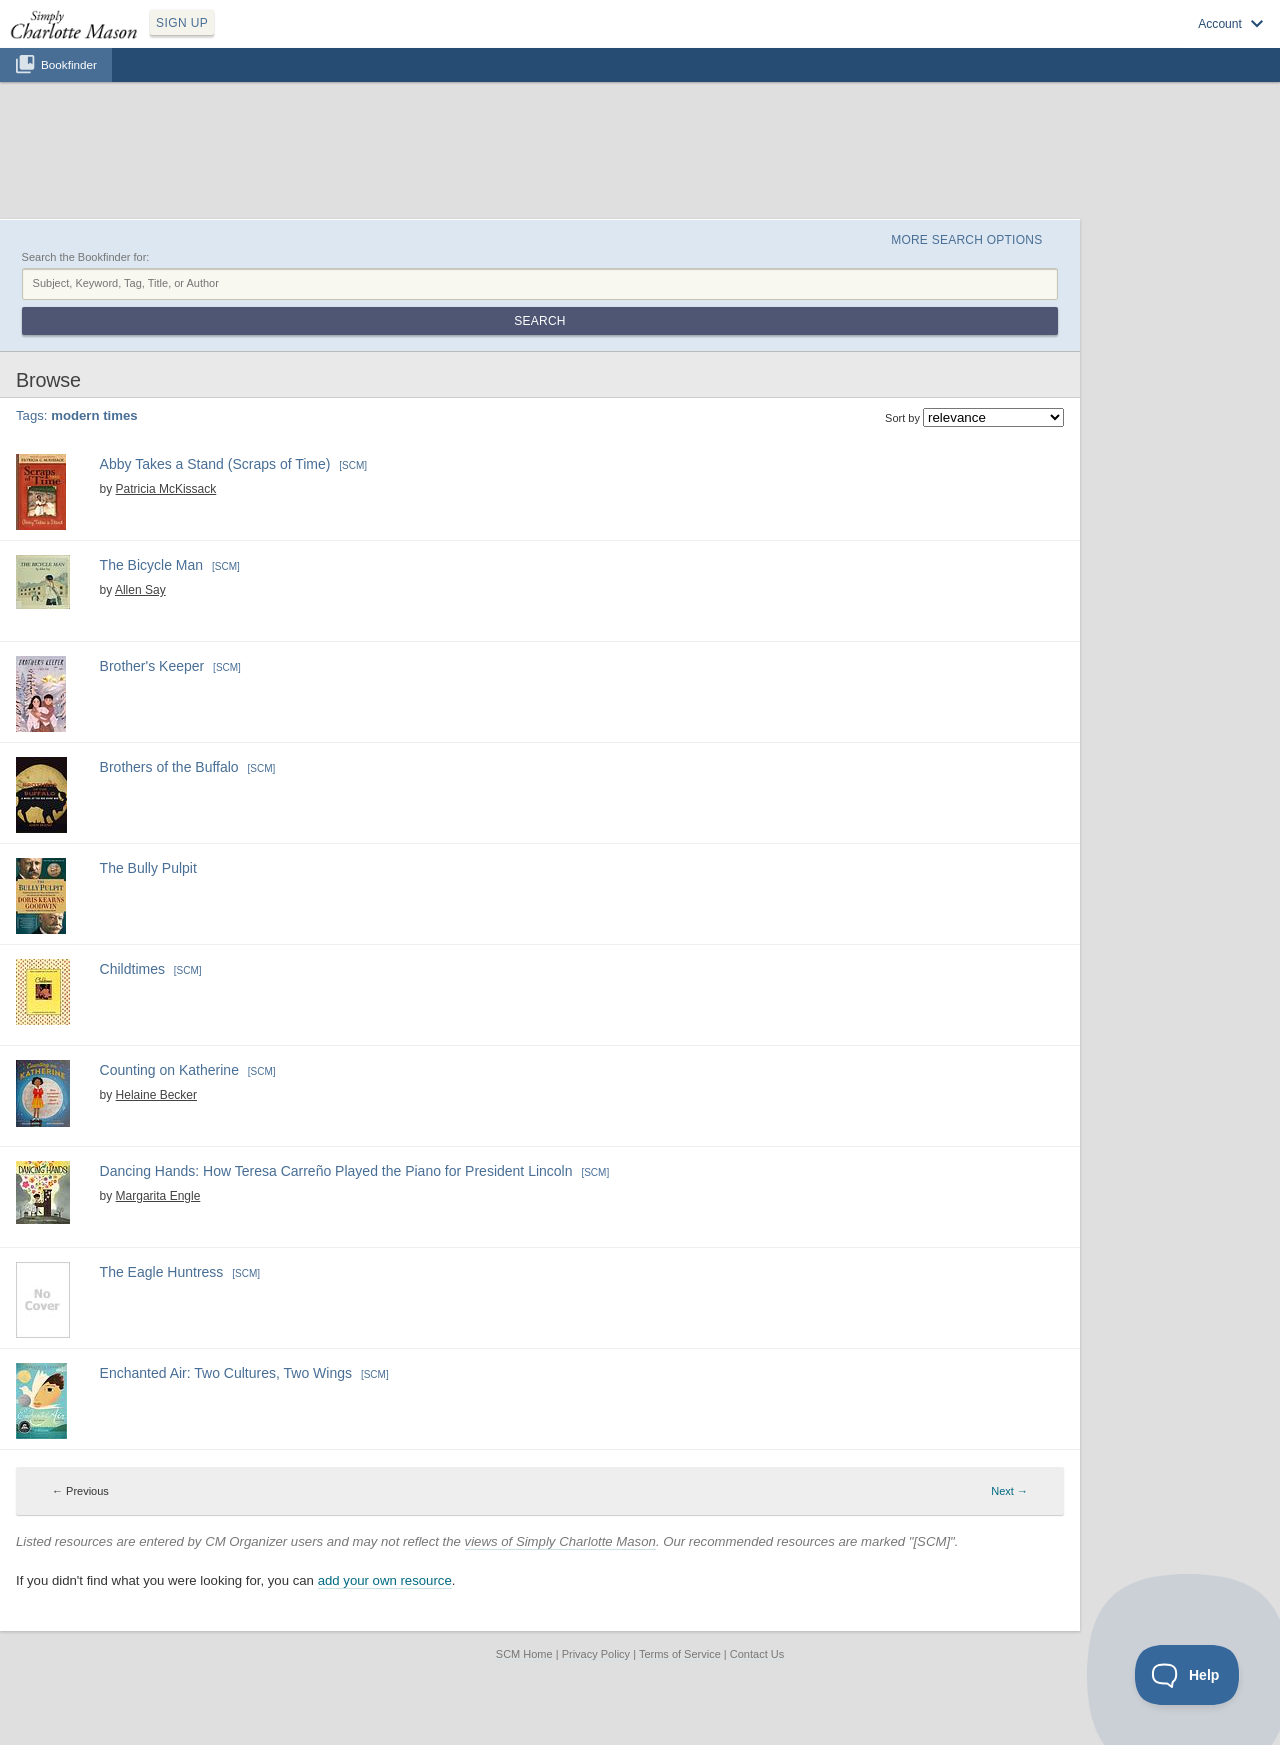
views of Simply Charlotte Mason (560, 1541)
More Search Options (966, 240)
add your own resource (385, 1580)
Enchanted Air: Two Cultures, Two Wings (226, 1373)
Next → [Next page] (1009, 1491)
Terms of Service (680, 1654)
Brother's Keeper (152, 666)
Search (539, 321)
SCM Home (524, 1654)
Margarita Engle (158, 1196)
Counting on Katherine (169, 1070)
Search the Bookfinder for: (86, 257)
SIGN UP (182, 23)
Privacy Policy (596, 1654)
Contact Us (757, 1654)
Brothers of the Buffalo (169, 767)
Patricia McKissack (166, 489)
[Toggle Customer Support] (1187, 1675)
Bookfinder (69, 64)
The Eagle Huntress (162, 1272)
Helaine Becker (156, 1095)
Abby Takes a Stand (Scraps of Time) (215, 464)
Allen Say (140, 590)
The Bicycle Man (151, 565)
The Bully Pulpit (148, 868)
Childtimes (132, 969)
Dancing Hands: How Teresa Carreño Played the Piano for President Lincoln (336, 1171)
